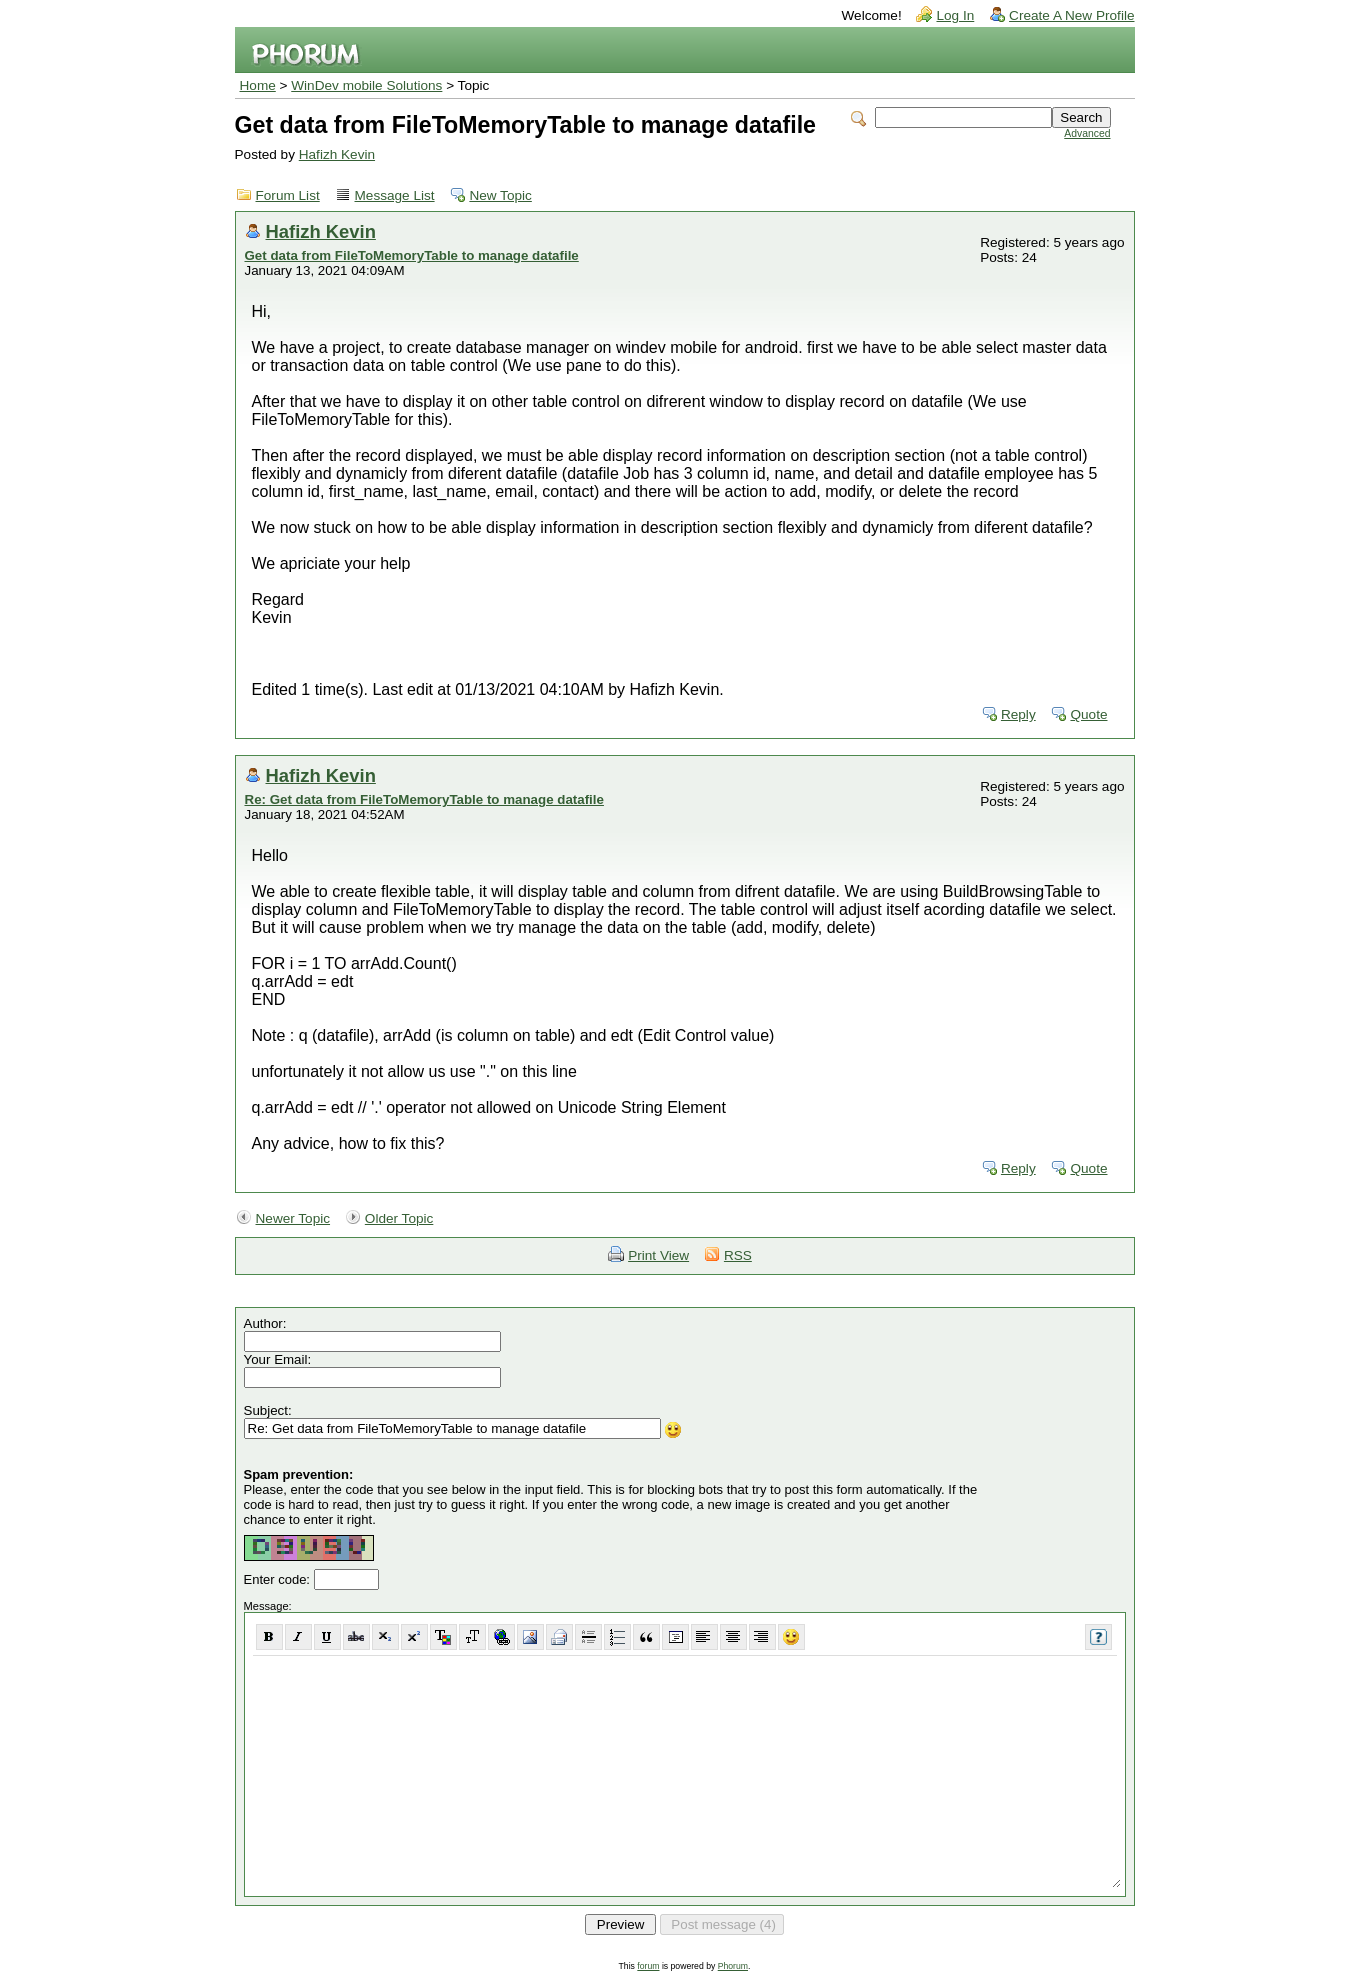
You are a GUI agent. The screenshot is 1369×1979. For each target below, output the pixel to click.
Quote (1088, 714)
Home (258, 85)
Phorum (733, 1966)
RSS (738, 1255)
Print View (658, 1255)
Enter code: (279, 1579)
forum (648, 1966)
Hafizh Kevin (337, 154)
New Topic (500, 195)
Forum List (288, 195)
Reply (1018, 714)
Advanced (1087, 133)
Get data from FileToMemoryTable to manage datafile (412, 255)
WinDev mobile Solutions (366, 85)
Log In (955, 15)
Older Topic (399, 1218)
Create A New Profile (1071, 15)
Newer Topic (293, 1218)
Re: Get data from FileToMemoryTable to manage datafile (424, 799)
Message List (395, 195)
